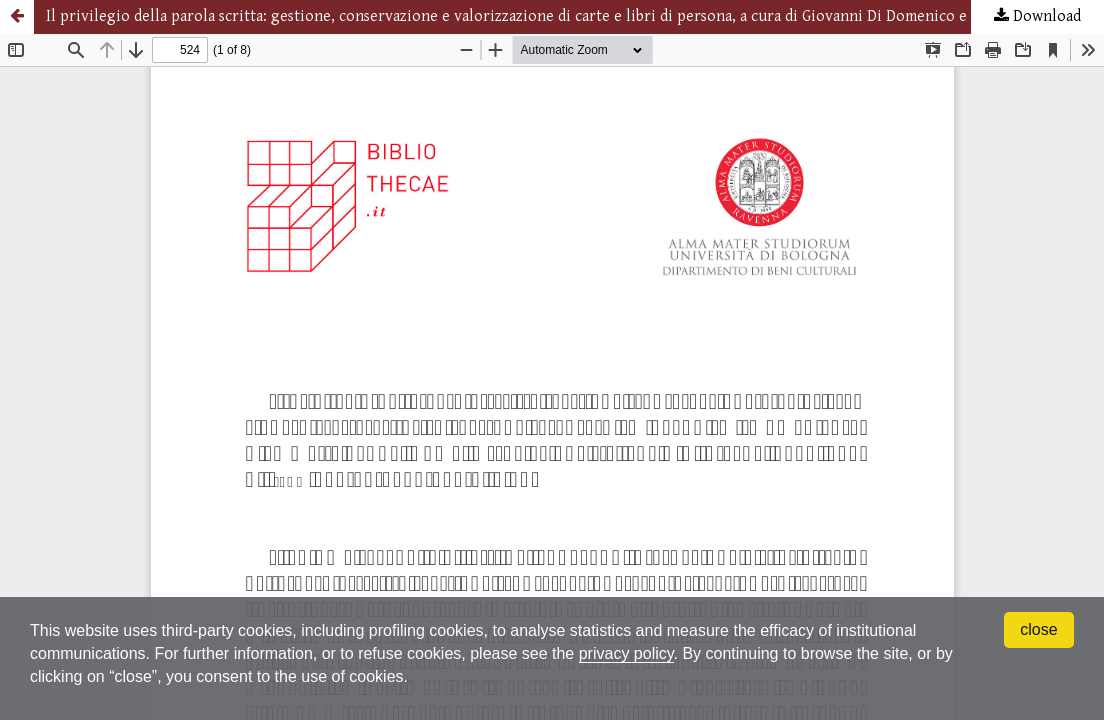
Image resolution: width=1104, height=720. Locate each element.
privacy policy (626, 653)
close (1038, 629)
